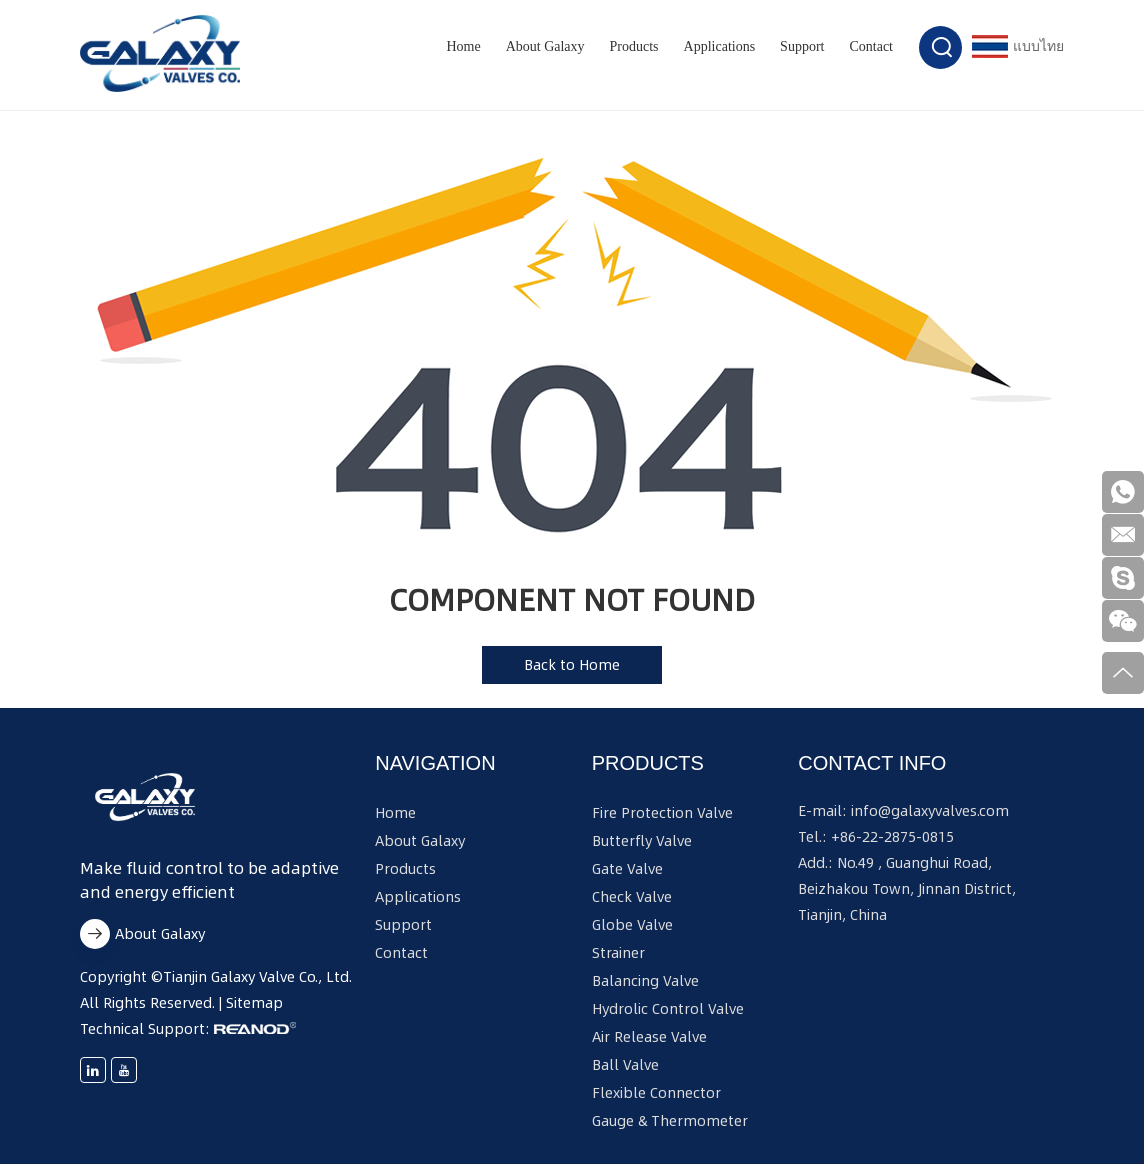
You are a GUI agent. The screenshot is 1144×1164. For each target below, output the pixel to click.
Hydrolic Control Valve (668, 1009)
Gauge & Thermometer (670, 1121)
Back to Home (572, 665)
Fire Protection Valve (662, 813)
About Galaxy (545, 46)
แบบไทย (1018, 46)
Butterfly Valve (642, 841)
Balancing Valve (645, 981)
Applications (720, 46)
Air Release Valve (649, 1037)
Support (802, 46)
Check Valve (632, 897)
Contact (871, 46)
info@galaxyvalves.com (930, 811)
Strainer (618, 953)
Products (634, 46)
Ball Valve (625, 1065)
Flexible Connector (656, 1093)
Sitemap (254, 1003)
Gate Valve (627, 869)
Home (463, 46)
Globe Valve (632, 925)
